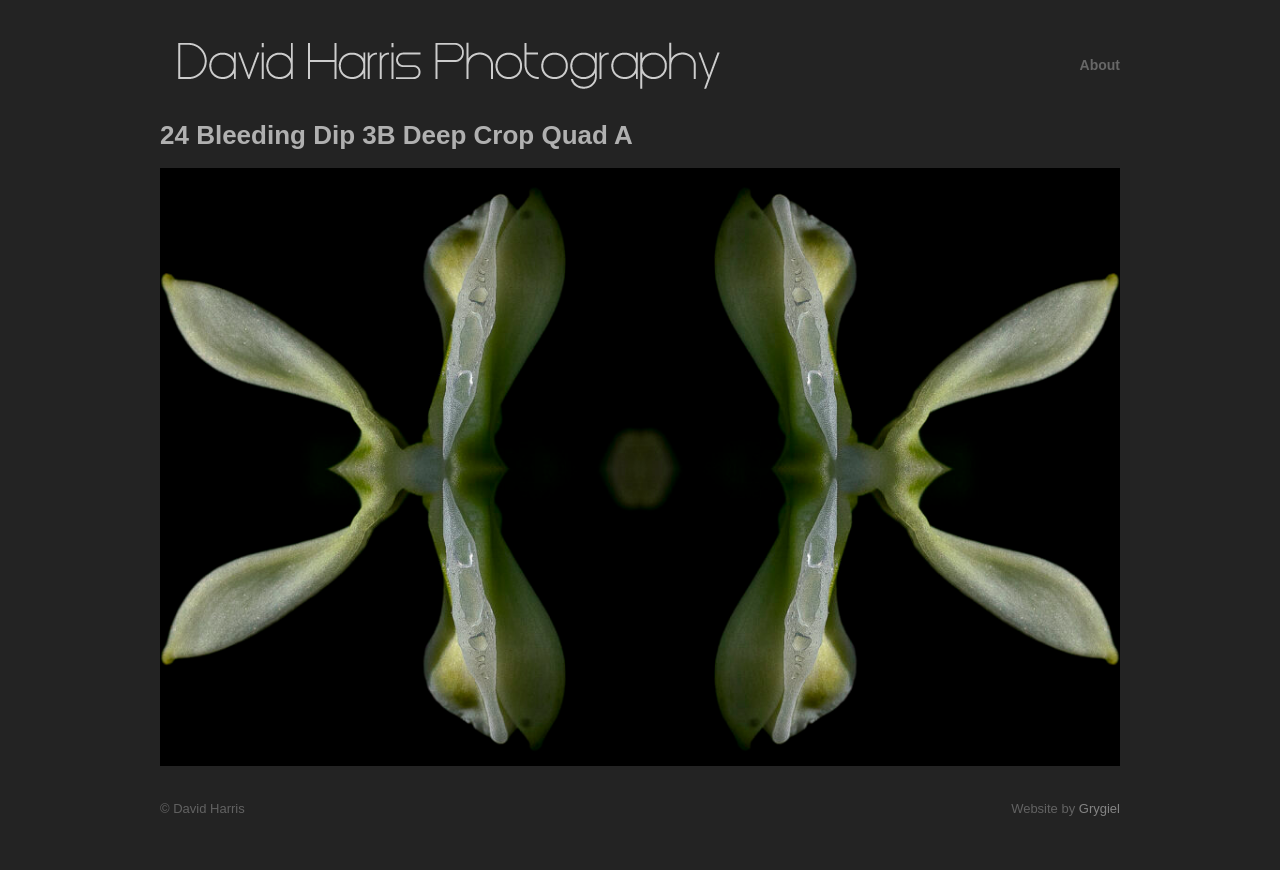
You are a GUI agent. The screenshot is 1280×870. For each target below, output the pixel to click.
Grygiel (1099, 808)
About (1100, 65)
